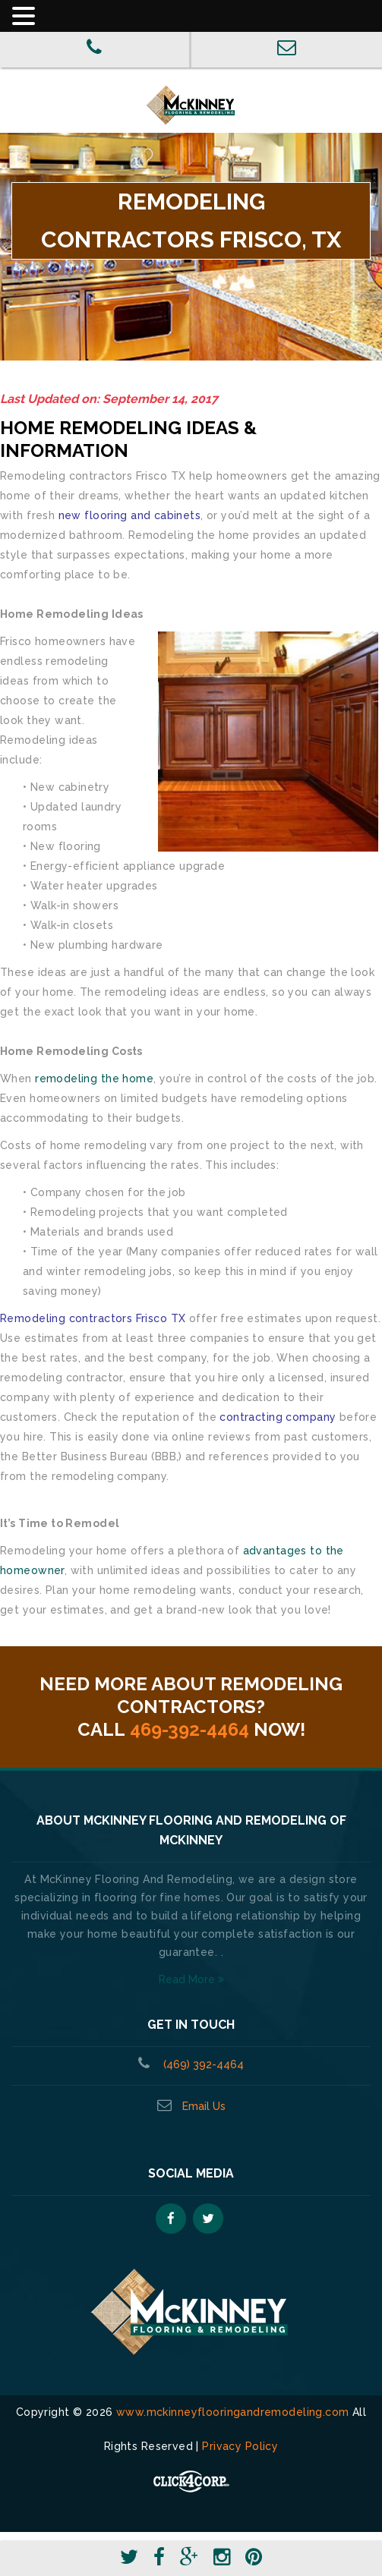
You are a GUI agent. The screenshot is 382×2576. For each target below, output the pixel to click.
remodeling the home (94, 1078)
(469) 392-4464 (202, 2064)
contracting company (277, 1417)
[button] (196, 17)
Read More (191, 1979)
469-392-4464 (189, 1729)
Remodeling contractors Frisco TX (92, 1318)
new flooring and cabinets (129, 515)
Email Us (204, 2106)
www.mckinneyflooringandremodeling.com (232, 2412)
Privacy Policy (240, 2446)
